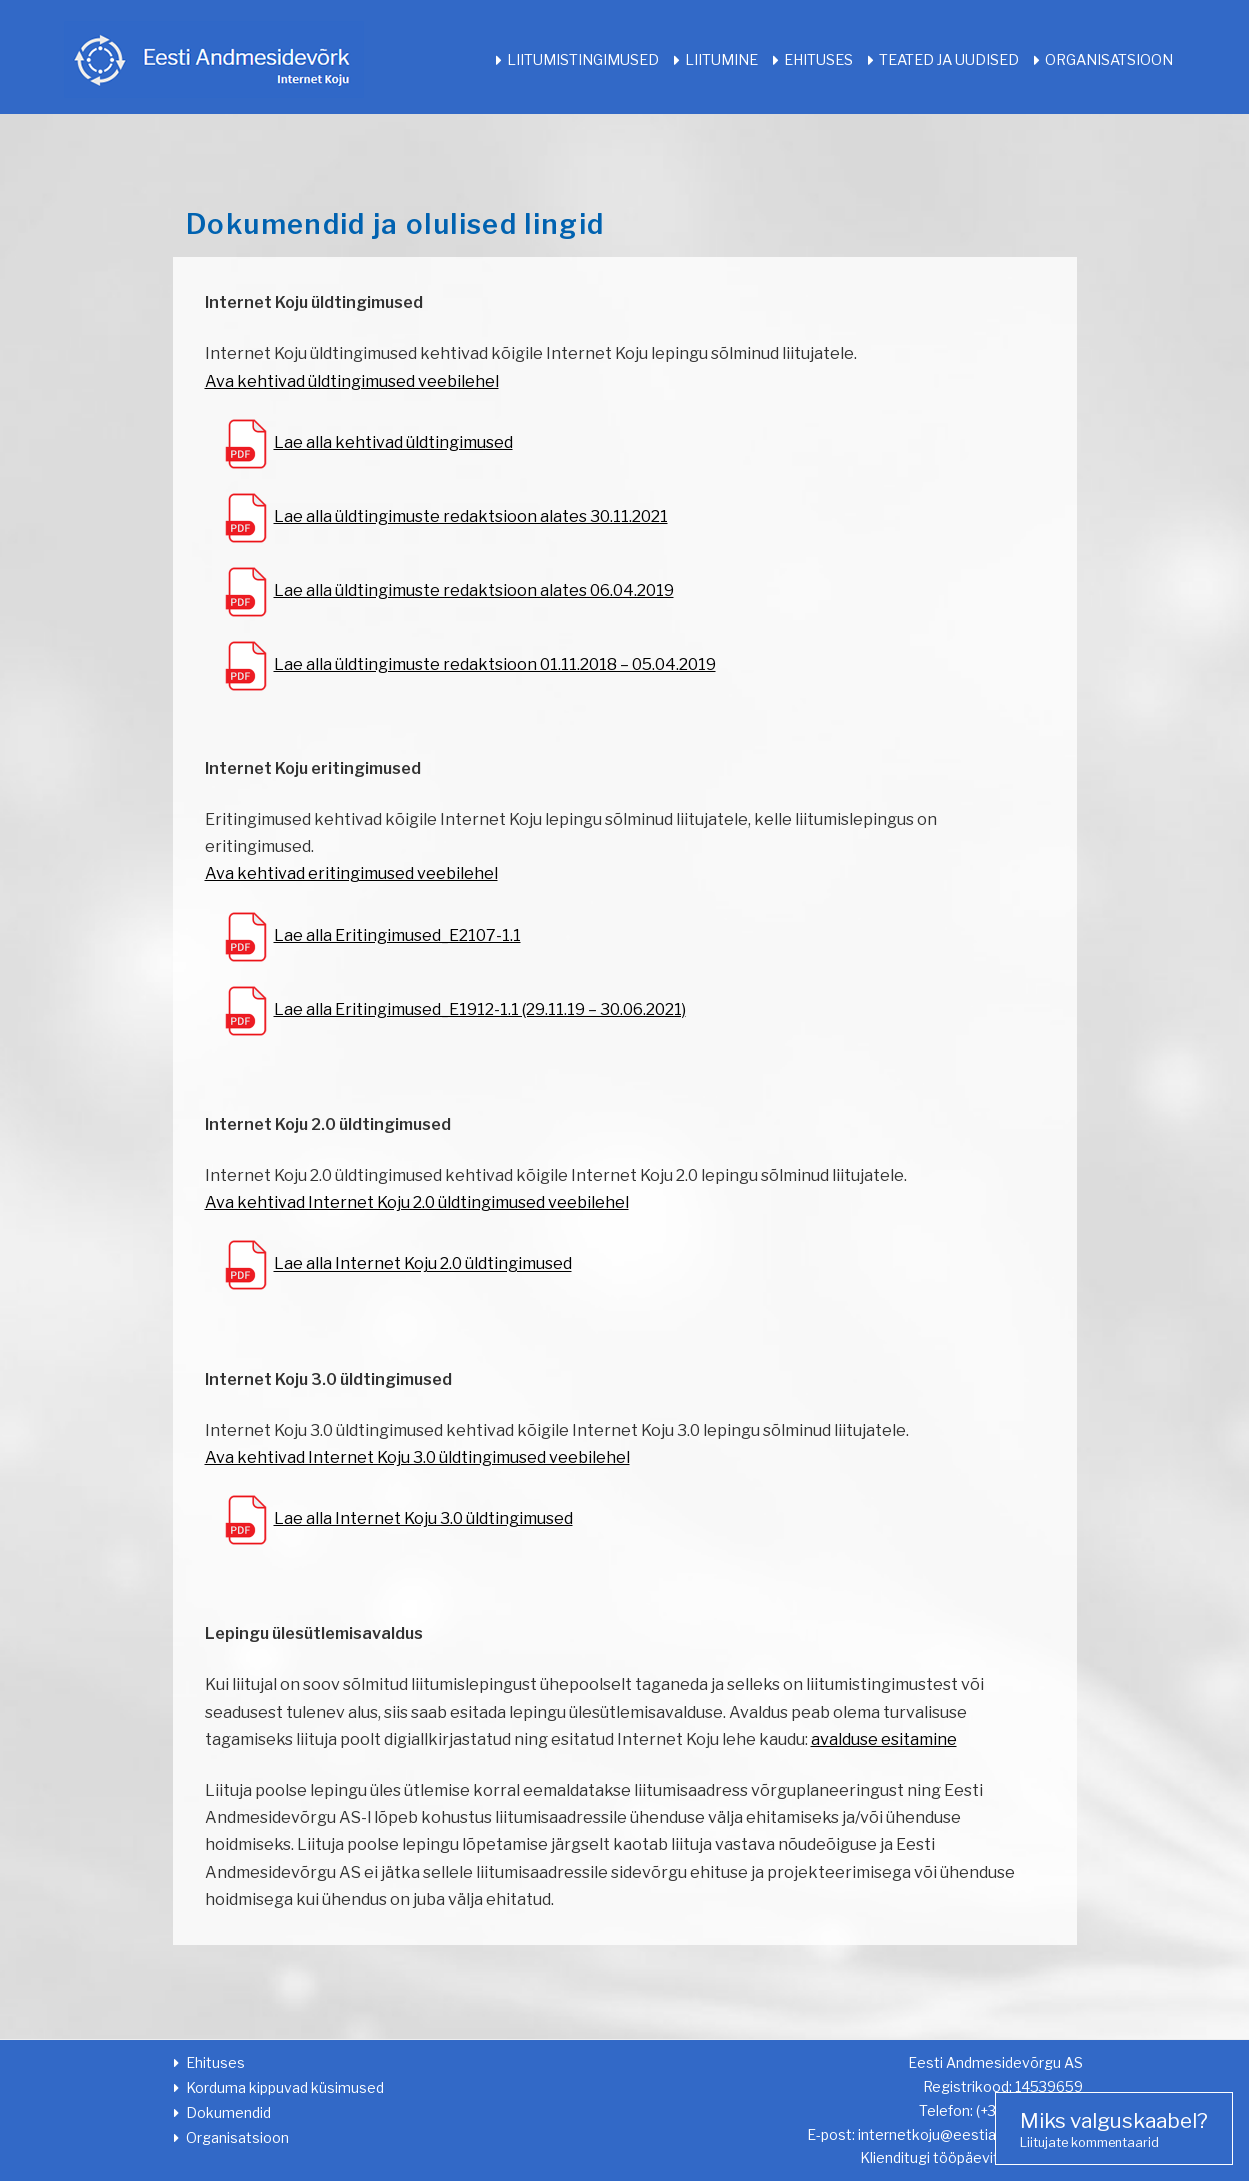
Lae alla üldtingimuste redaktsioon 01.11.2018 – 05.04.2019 (495, 664)
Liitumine (721, 60)
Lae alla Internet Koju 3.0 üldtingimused (423, 1518)
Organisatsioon (1109, 60)
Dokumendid (228, 2112)
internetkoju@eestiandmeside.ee (970, 2134)
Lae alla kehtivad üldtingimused (393, 442)
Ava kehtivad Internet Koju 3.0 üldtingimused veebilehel (417, 1457)
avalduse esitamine (884, 1739)
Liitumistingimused (583, 60)
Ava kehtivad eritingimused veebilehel (351, 873)
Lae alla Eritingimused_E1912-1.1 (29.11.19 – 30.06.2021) (480, 1009)
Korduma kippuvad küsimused (285, 2087)
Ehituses (818, 60)
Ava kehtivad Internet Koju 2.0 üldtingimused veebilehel (417, 1202)
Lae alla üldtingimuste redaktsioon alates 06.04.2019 (474, 590)
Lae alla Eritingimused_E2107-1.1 (397, 935)
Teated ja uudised (949, 60)
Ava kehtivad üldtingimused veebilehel (352, 381)
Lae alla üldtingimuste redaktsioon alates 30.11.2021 (471, 516)
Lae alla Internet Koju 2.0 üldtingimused (423, 1264)
